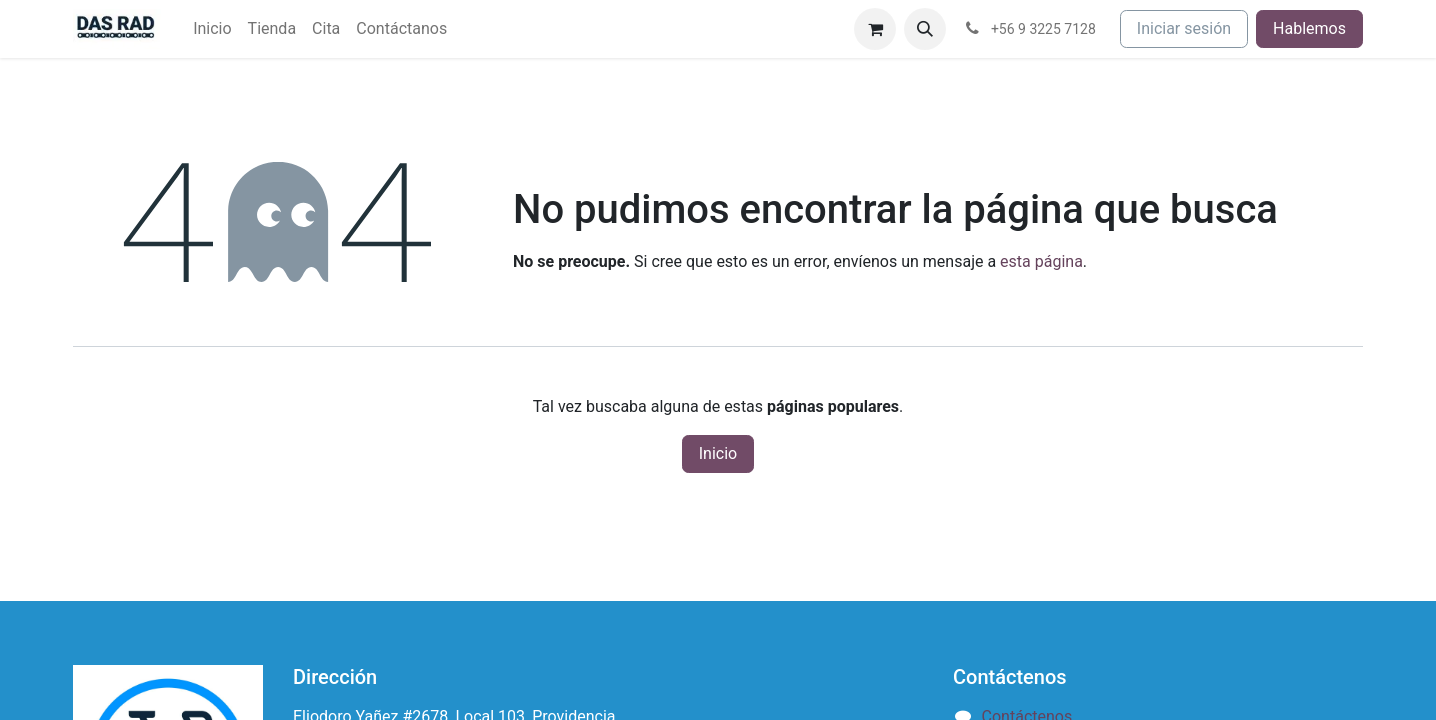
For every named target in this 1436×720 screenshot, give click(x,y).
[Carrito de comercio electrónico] (875, 29)
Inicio (718, 453)
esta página (1041, 261)
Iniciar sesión (1184, 28)
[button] (925, 29)
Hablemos (1309, 28)
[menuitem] (212, 29)
